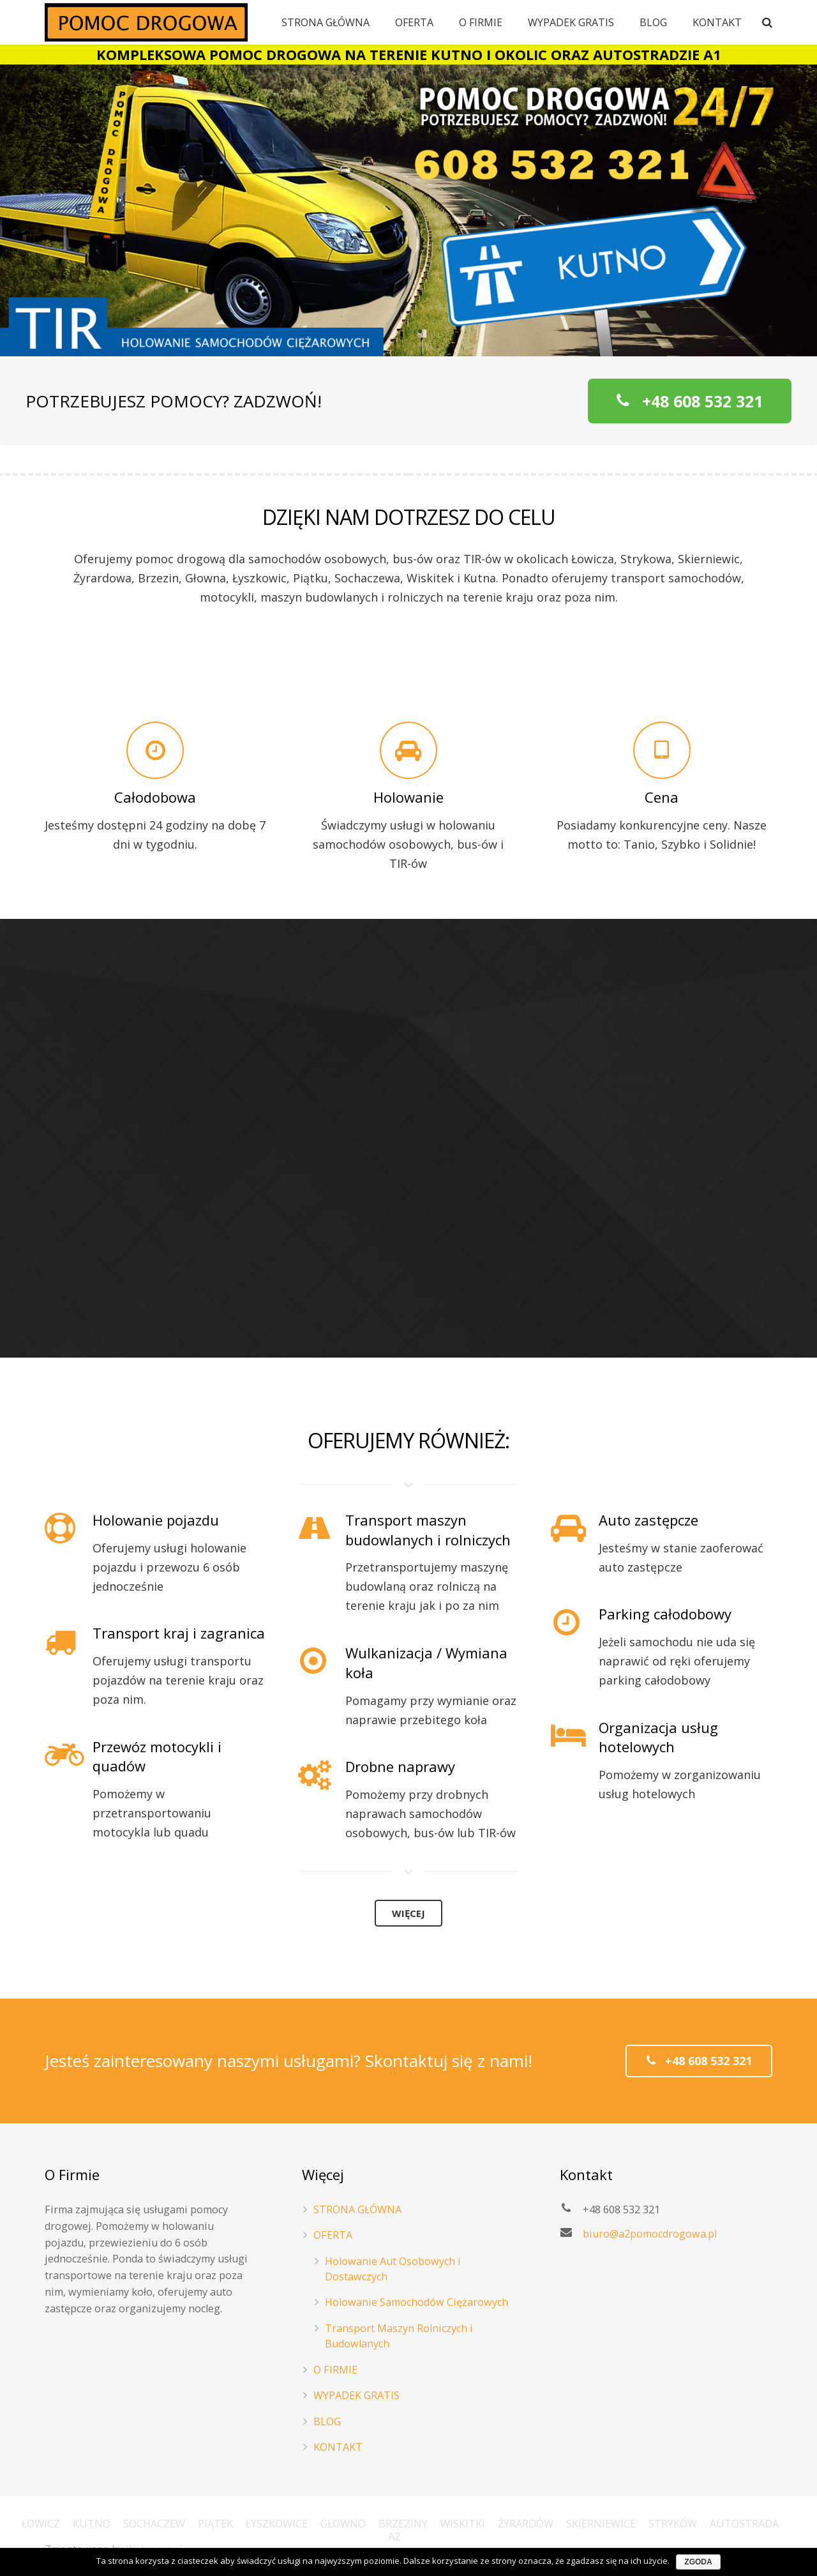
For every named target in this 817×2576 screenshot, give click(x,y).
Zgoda (698, 2561)
